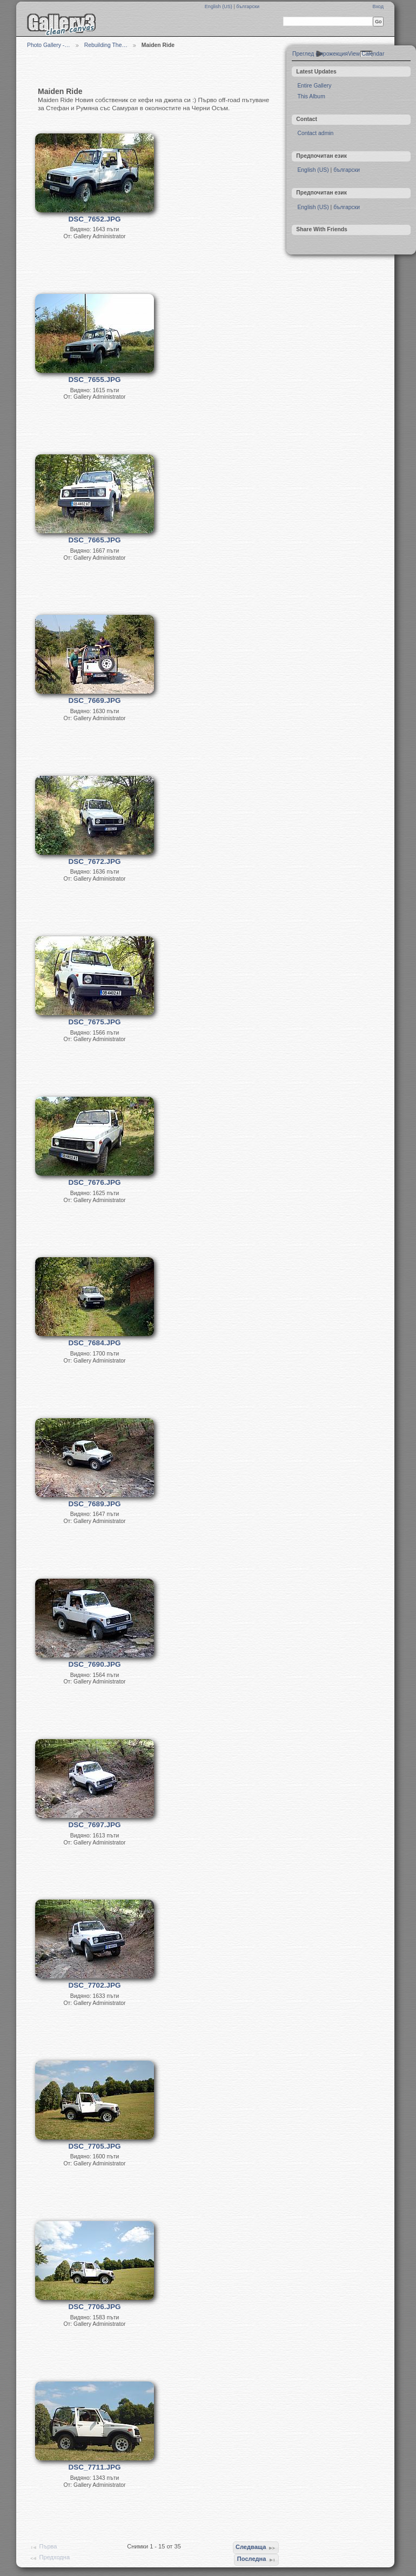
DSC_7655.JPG (95, 379)
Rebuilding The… (106, 45)
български (247, 6)
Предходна (49, 2558)
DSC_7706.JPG (95, 2307)
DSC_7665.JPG (95, 540)
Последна (256, 2559)
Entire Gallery (314, 86)
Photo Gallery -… (48, 45)
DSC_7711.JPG (95, 2467)
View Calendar (366, 54)
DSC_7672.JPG (95, 861)
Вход (378, 6)
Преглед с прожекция (320, 54)
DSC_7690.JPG (95, 1664)
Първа (43, 2547)
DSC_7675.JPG (95, 1022)
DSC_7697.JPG (95, 1825)
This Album (311, 96)
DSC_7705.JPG (95, 2146)
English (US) (219, 6)
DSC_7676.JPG (95, 1182)
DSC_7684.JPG (95, 1343)
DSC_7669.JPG (95, 700)
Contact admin (315, 133)
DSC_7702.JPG (95, 1985)
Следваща (256, 2548)
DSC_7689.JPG (95, 1504)
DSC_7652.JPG (95, 219)
